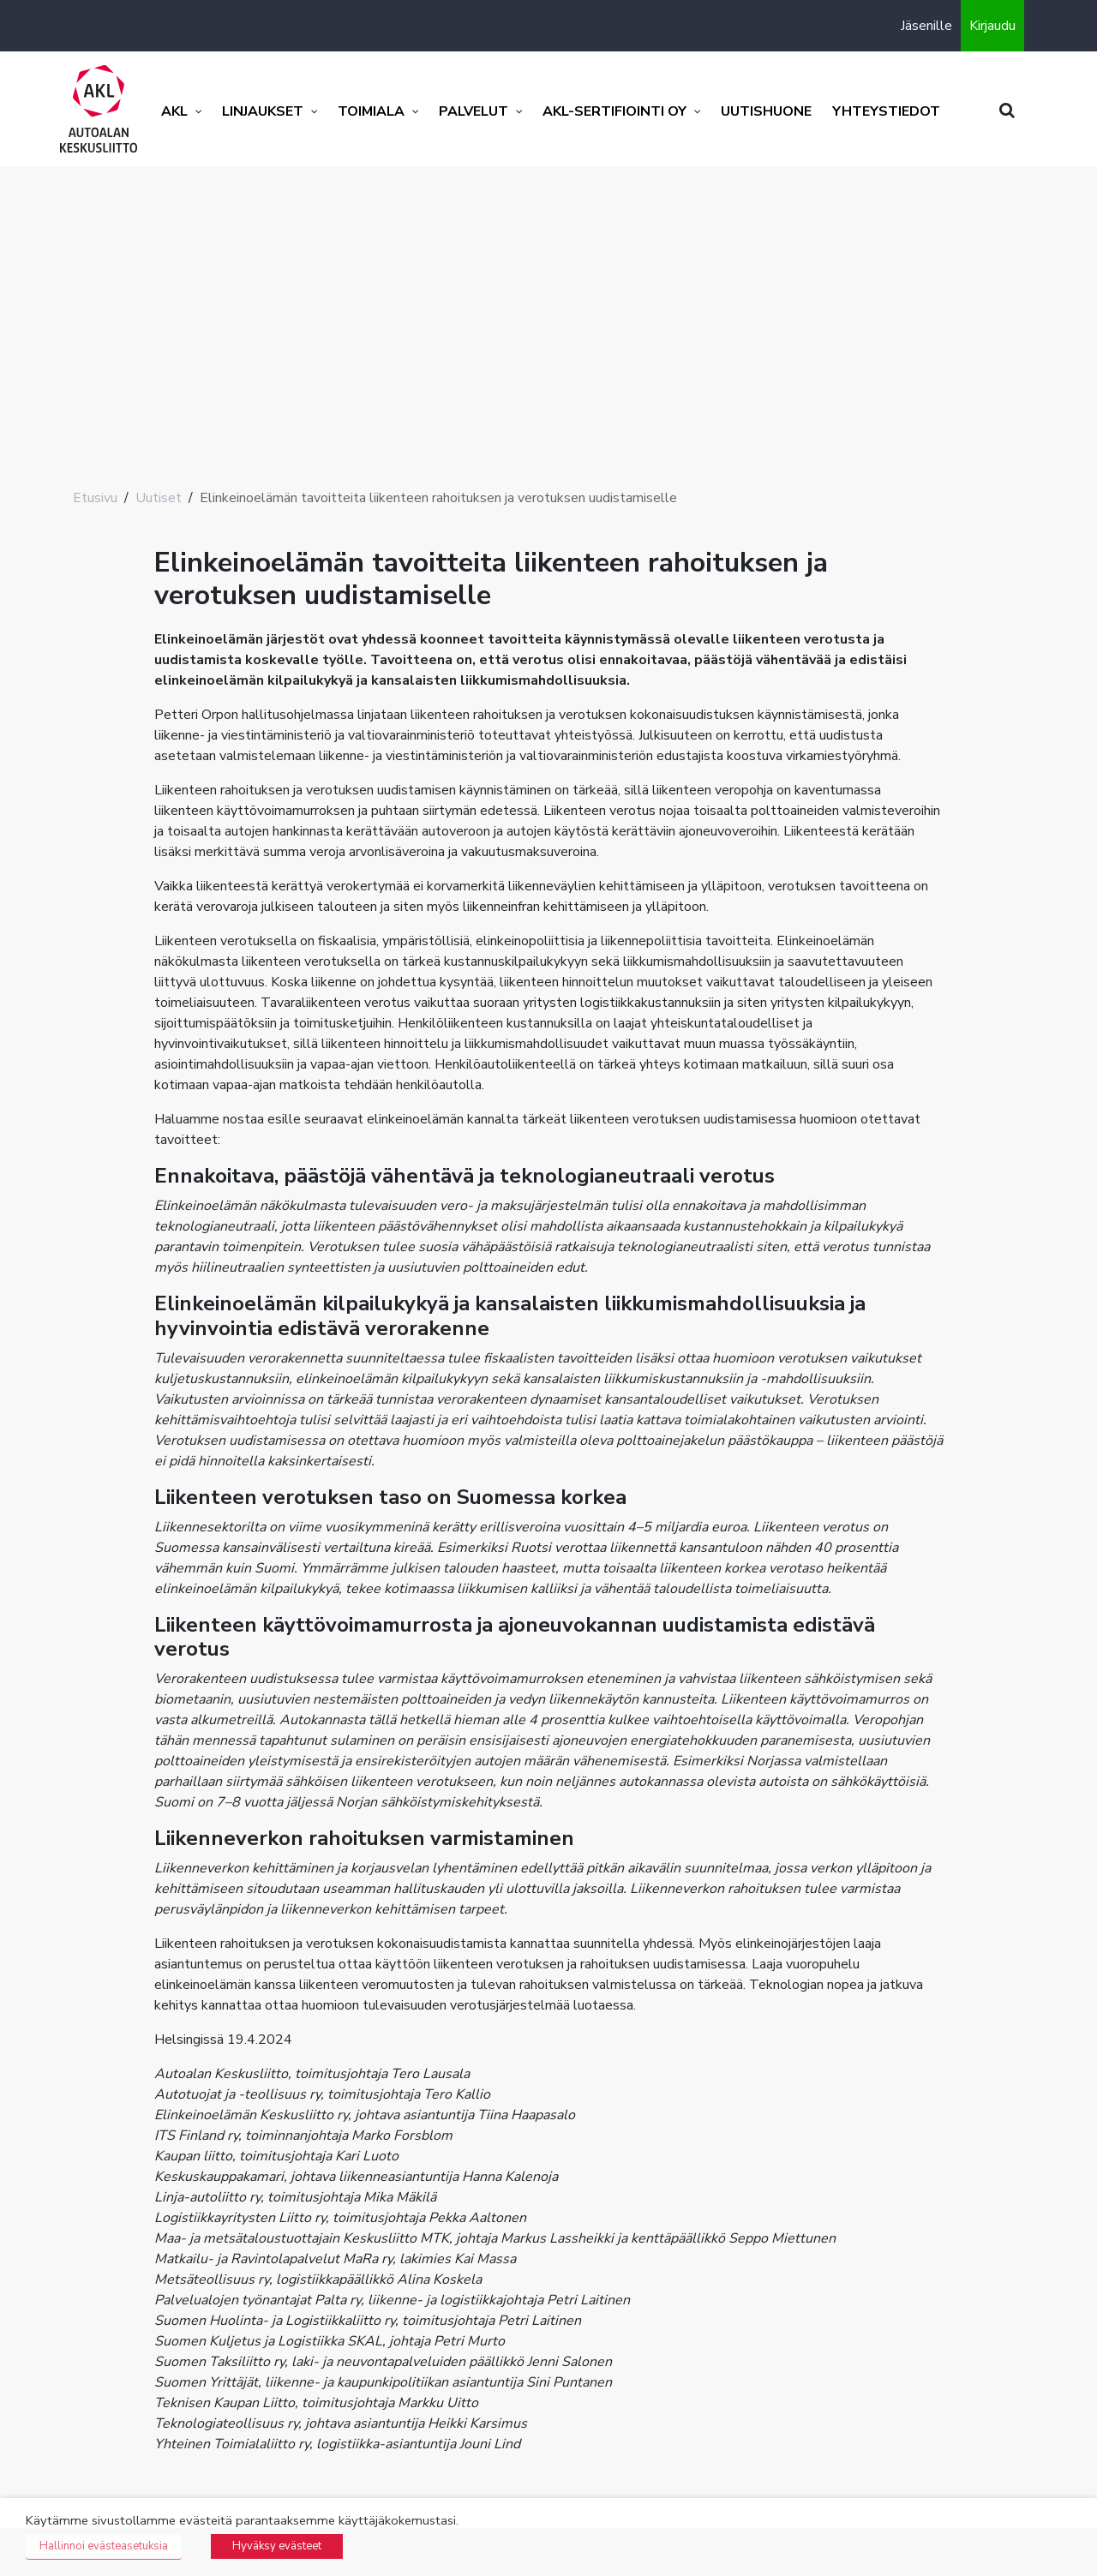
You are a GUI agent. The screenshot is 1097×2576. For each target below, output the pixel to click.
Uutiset (158, 497)
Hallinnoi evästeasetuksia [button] (103, 2546)
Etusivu (95, 497)
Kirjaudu (992, 25)
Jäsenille (926, 25)
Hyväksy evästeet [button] (276, 2546)
